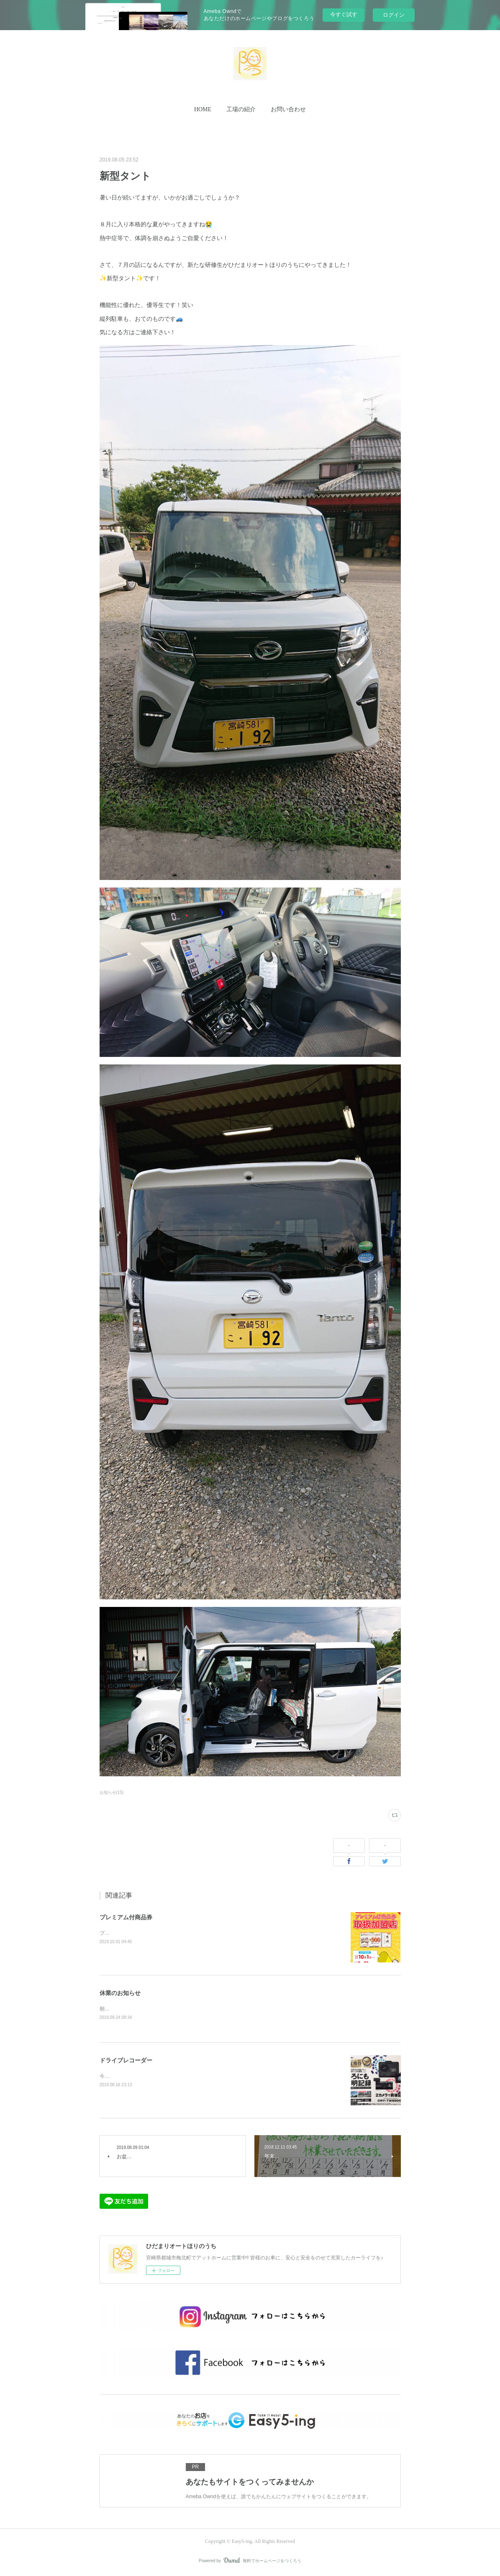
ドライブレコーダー (126, 2060)
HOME (202, 109)
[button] (202, 109)
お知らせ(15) (112, 1792)
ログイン (394, 15)
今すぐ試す (343, 14)
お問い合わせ (288, 109)
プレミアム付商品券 (126, 1917)
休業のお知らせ (120, 1993)
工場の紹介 (241, 109)
